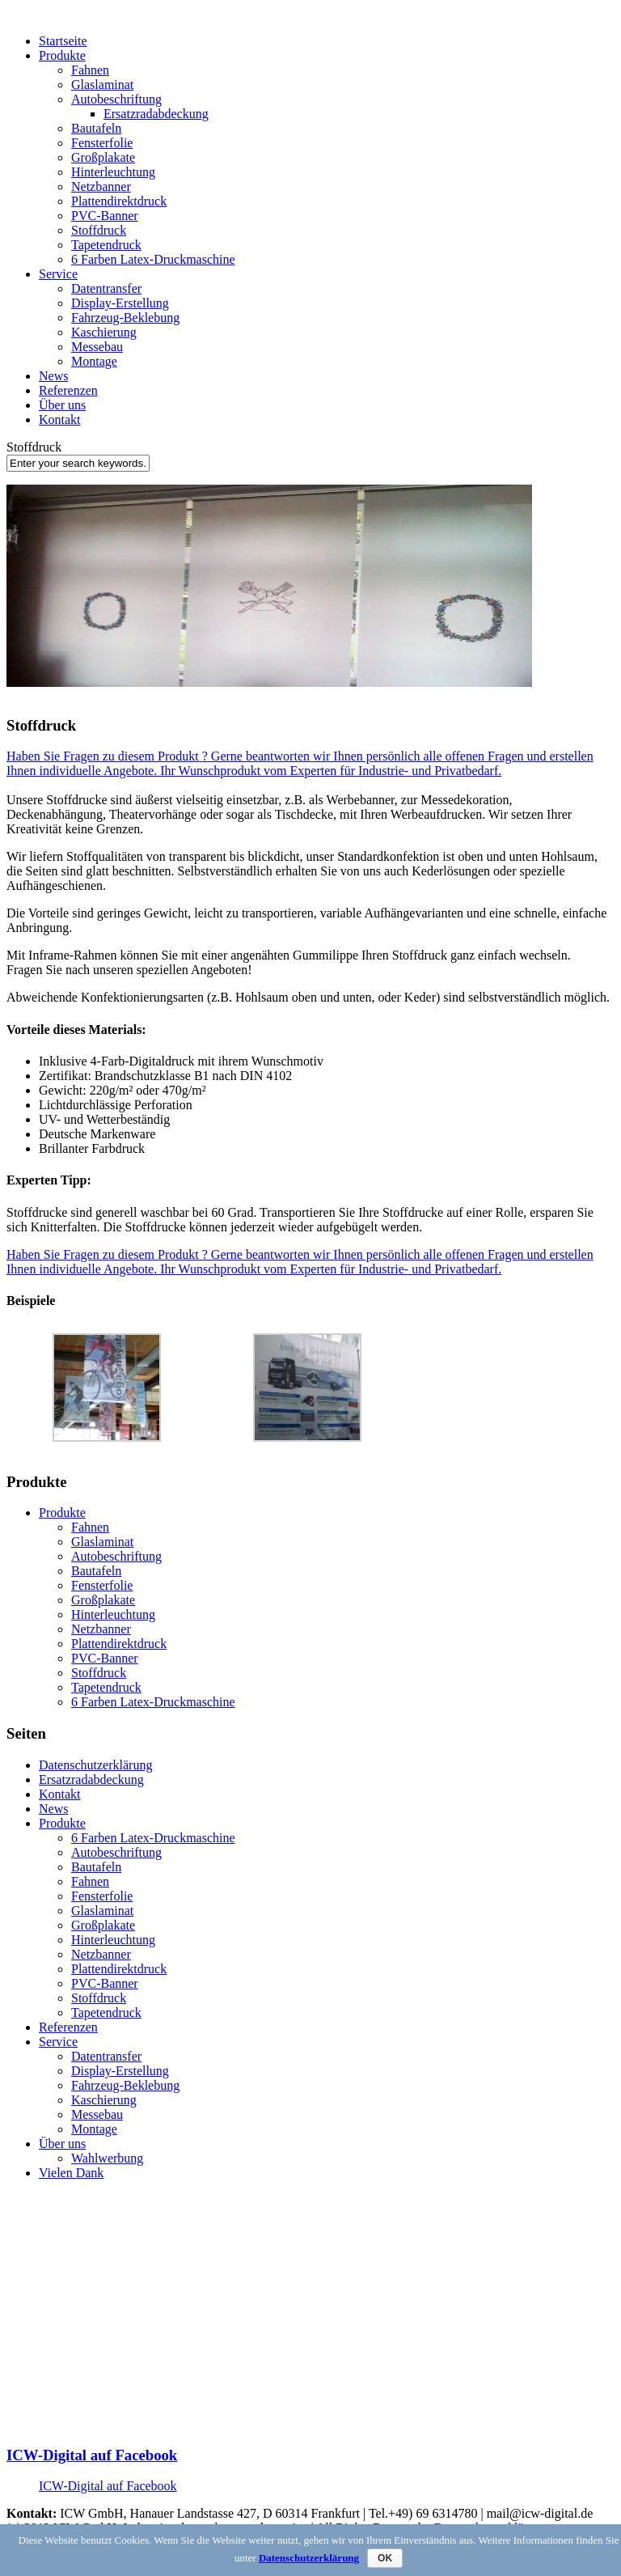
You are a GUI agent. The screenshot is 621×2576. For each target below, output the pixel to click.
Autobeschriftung (116, 99)
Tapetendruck (106, 245)
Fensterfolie (102, 143)
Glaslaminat (102, 84)
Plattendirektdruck (119, 201)
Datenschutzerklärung (95, 1765)
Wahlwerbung (107, 2158)
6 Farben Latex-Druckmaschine (153, 259)
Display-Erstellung (120, 303)
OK (385, 2558)
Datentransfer (106, 288)
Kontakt (60, 419)
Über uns (62, 405)
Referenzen (68, 390)
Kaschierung (104, 332)
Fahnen (90, 70)
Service (58, 274)
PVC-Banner (104, 215)
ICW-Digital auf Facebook (91, 2455)
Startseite (63, 41)
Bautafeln (96, 128)
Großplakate (103, 157)
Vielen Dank (71, 2173)
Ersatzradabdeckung (156, 114)
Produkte (62, 55)
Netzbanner (101, 186)
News (53, 376)
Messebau (97, 347)
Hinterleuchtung (113, 172)
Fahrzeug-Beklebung (125, 317)
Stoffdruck (98, 230)
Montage (94, 361)
